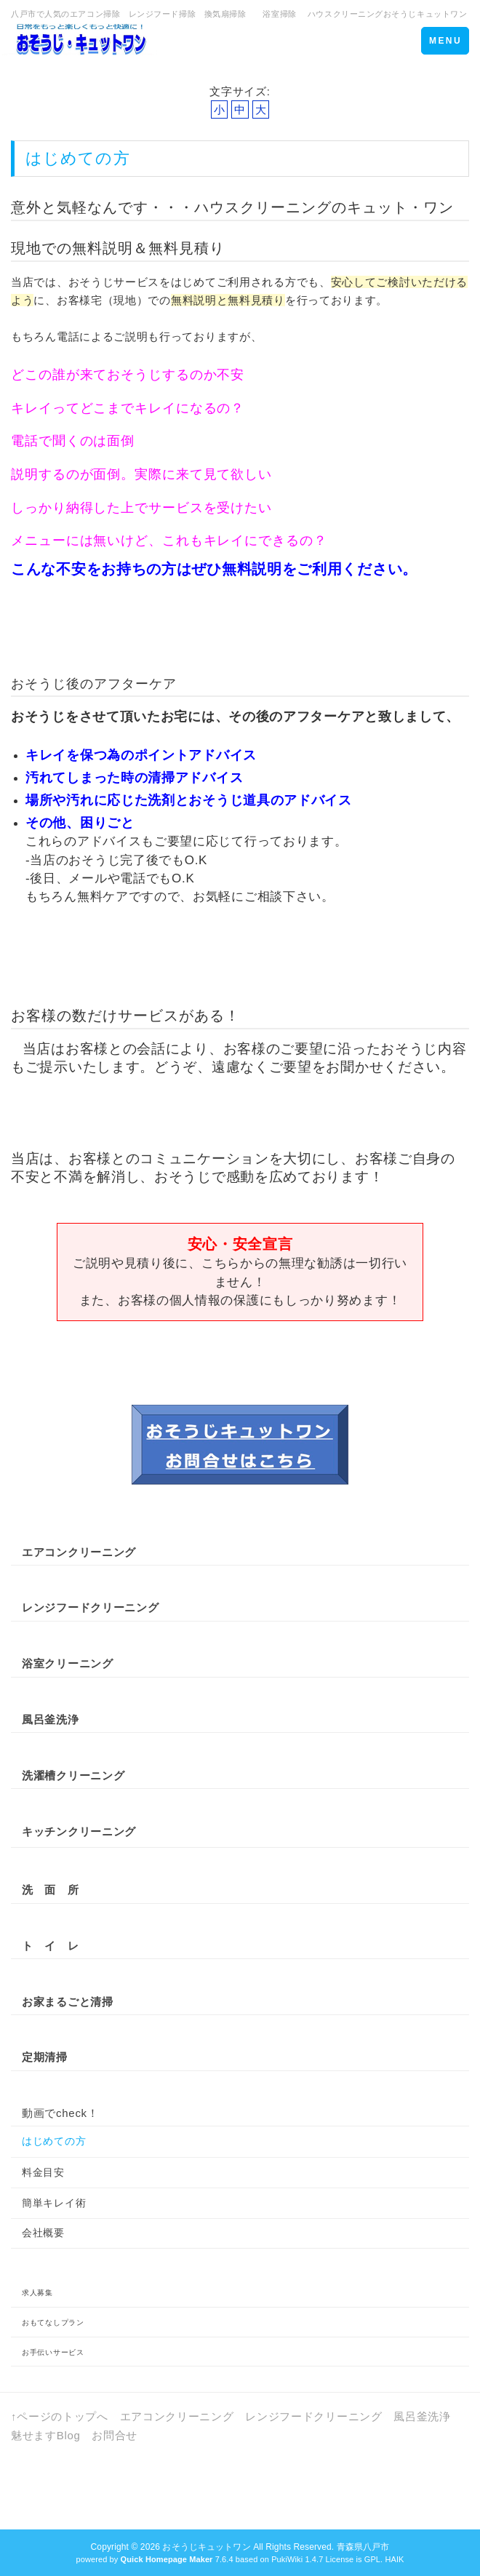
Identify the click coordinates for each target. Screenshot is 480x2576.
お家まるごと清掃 (67, 2001)
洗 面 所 (50, 1889)
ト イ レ (50, 1945)
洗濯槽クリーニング (73, 1775)
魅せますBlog (46, 2435)
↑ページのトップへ (59, 2416)
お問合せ (114, 2435)
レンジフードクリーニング (90, 1607)
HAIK (394, 2559)
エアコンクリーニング (79, 1552)
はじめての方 (54, 2141)
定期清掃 (45, 2057)
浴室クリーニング (67, 1663)
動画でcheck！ (60, 2113)
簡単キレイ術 (54, 2203)
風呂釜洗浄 (422, 2416)
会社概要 (43, 2232)
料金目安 (43, 2172)
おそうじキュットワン (206, 2547)
